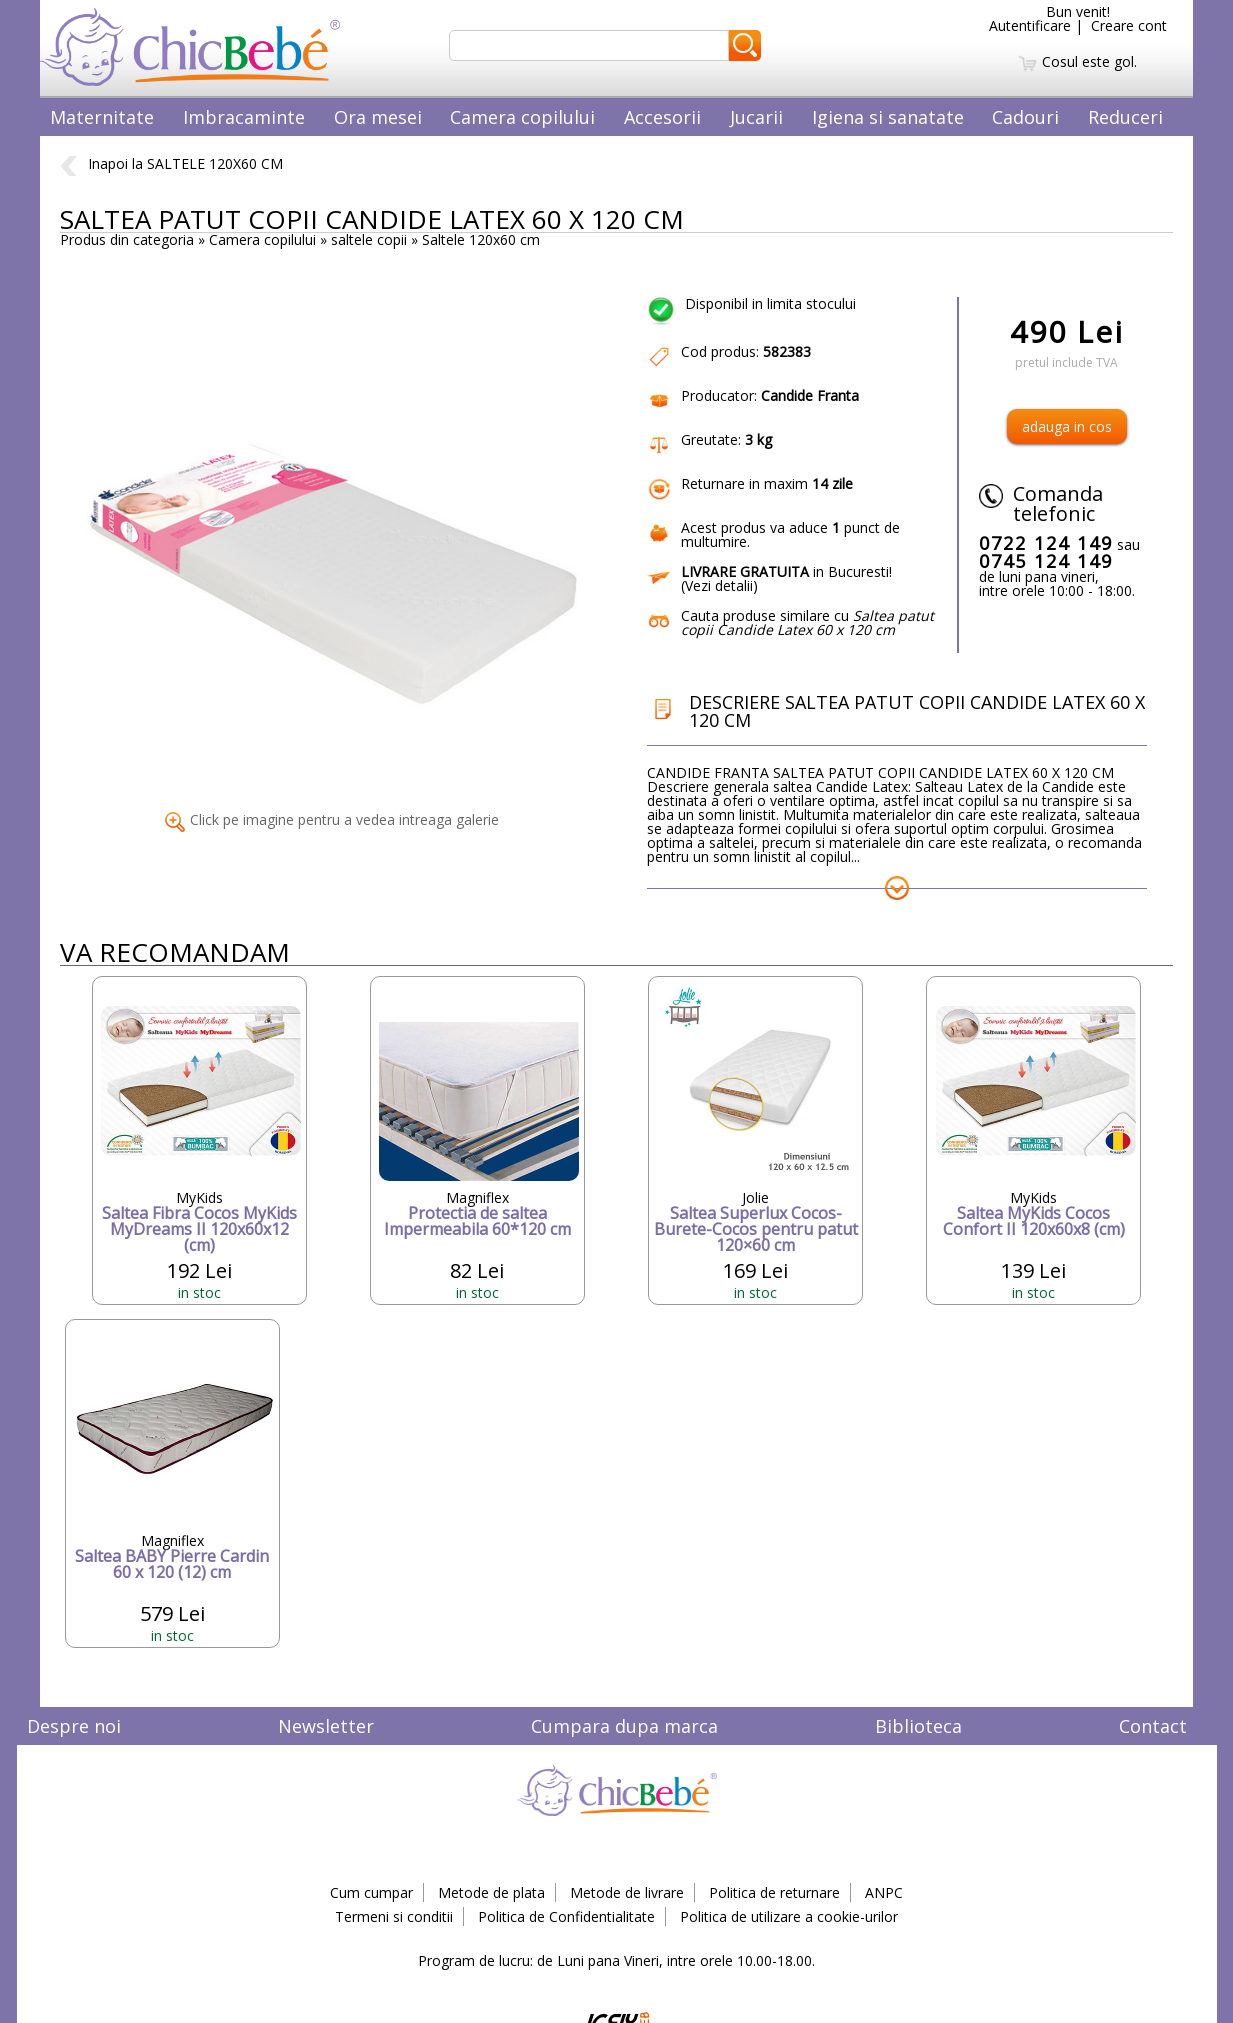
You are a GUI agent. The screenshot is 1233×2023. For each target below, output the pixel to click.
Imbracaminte (244, 117)
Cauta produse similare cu (807, 622)
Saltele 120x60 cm (481, 239)
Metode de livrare (627, 1892)
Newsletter (326, 1726)
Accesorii (662, 117)
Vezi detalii (719, 585)
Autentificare (1030, 25)
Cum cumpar (371, 1892)
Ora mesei (378, 117)
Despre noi (74, 1726)
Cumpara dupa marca (624, 1726)
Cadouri (1025, 117)
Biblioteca (918, 1726)
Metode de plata (491, 1892)
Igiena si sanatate (888, 117)
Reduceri (1125, 117)
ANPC (884, 1892)
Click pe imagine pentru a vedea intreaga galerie (332, 819)
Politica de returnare (774, 1892)
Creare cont (1129, 25)
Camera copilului (522, 117)
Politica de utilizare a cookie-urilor (789, 1916)
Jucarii (756, 117)
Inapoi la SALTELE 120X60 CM (171, 163)
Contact (1153, 1726)
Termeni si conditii (394, 1916)
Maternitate (102, 117)
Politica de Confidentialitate (566, 1916)
